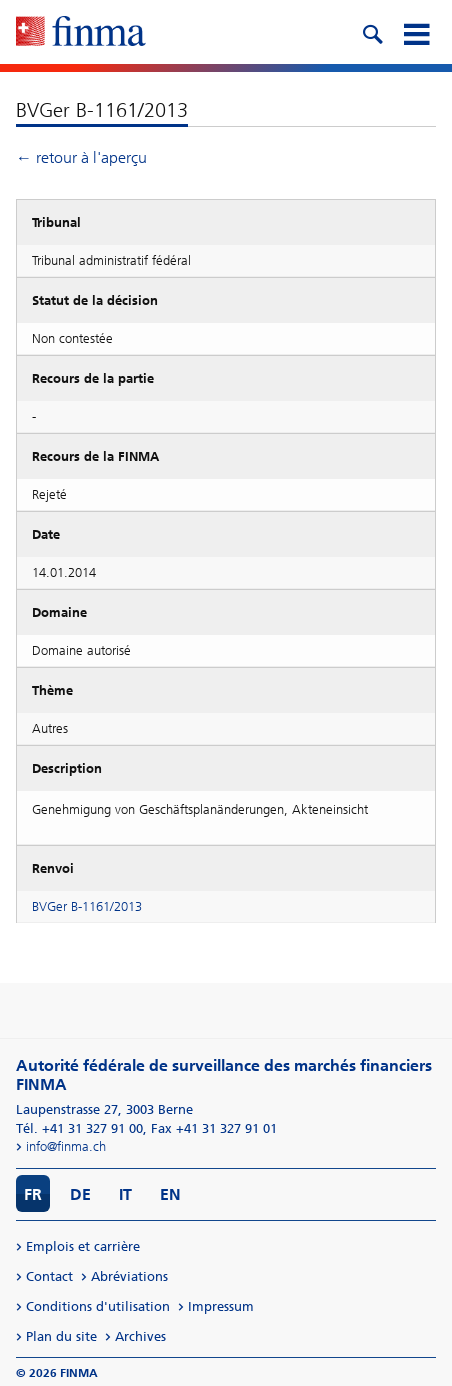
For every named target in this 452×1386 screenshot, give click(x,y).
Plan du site (61, 1336)
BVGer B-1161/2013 (87, 906)
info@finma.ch (66, 1146)
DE (80, 1194)
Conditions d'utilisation (98, 1306)
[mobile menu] (416, 32)
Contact (49, 1276)
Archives (140, 1336)
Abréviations (129, 1276)
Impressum (221, 1306)
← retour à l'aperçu (81, 157)
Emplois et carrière (83, 1246)
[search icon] (372, 32)
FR (33, 1194)
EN (170, 1194)
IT (125, 1194)
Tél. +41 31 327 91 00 (79, 1128)
